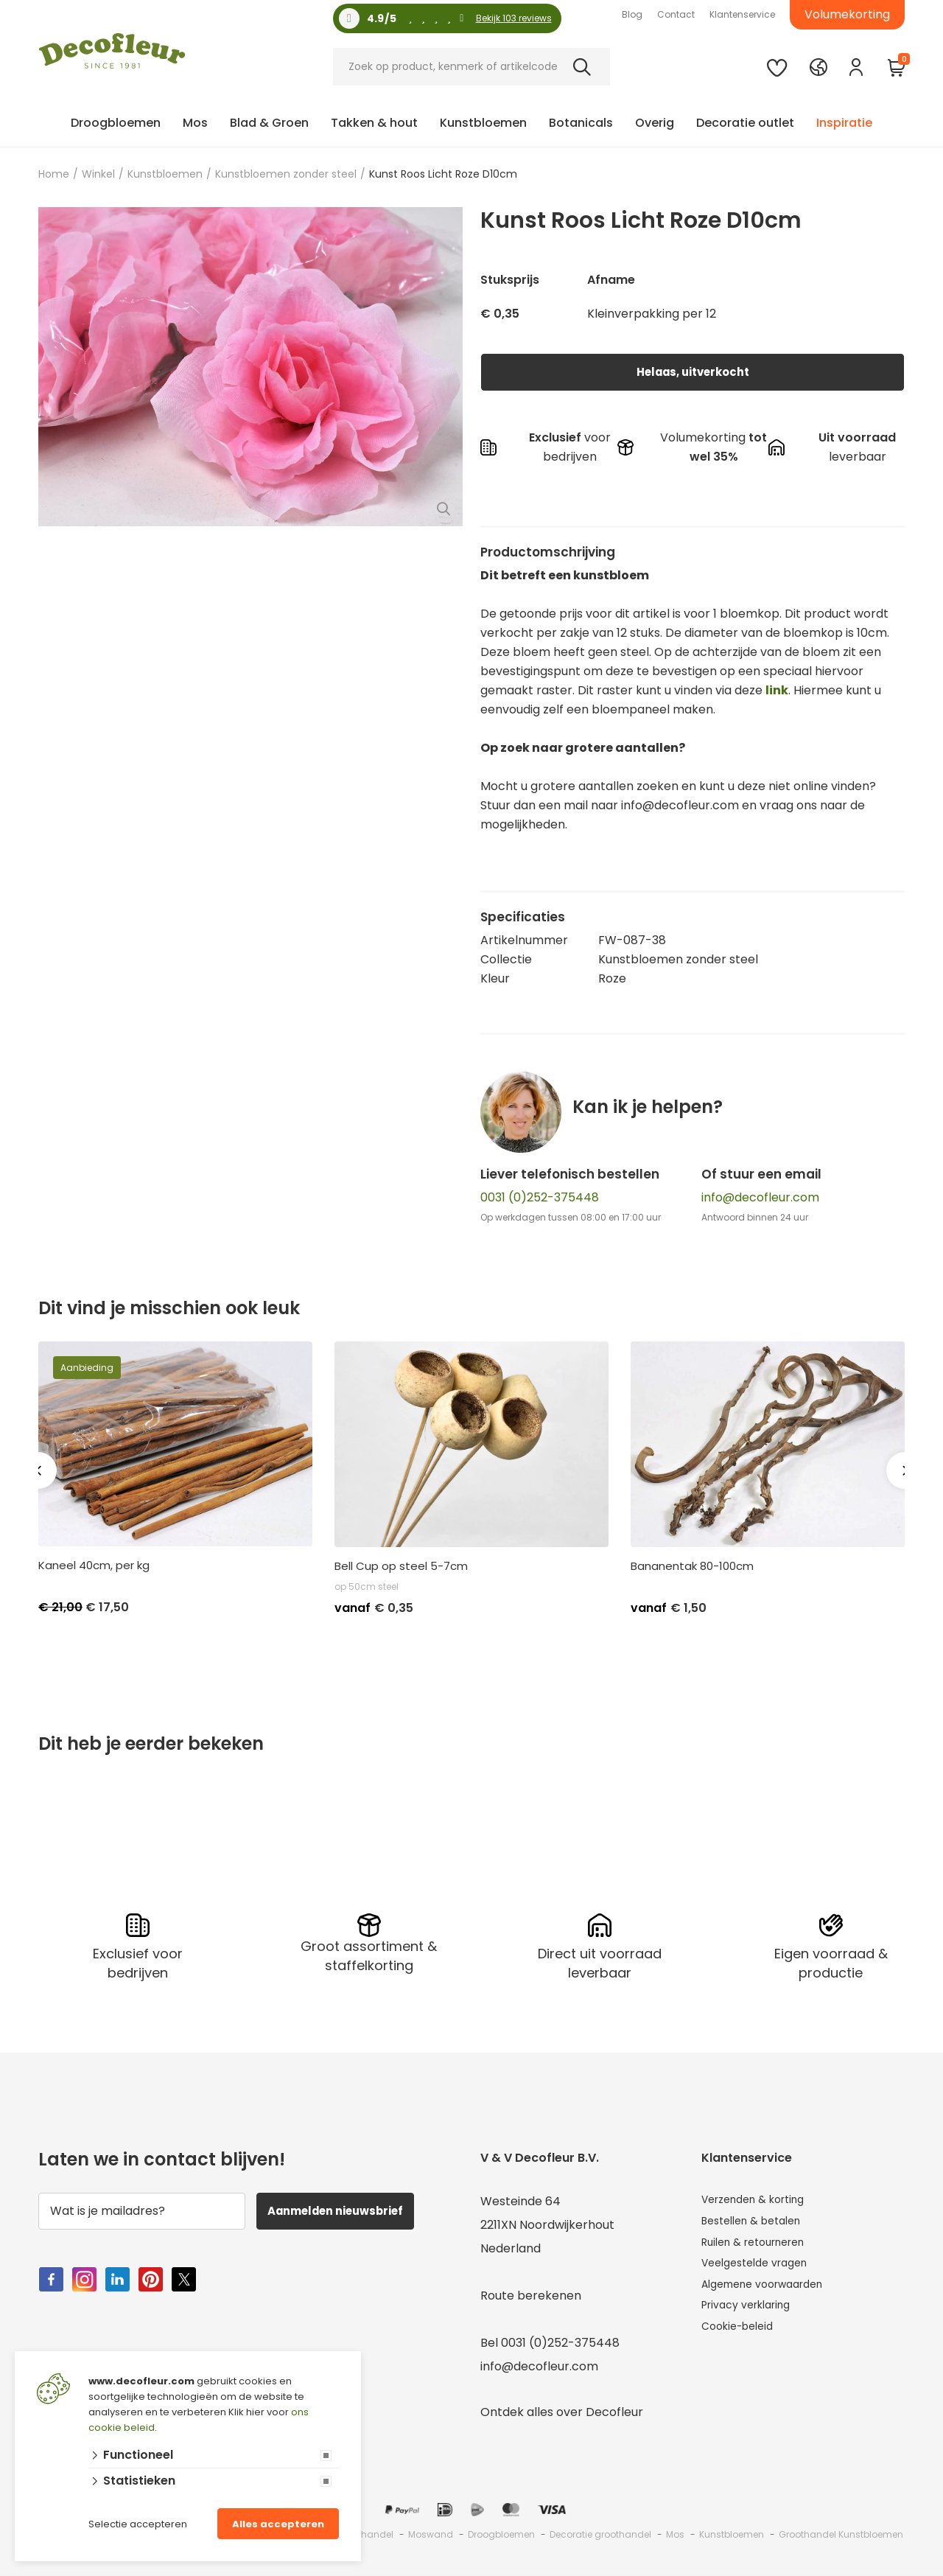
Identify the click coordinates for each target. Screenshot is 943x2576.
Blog (632, 14)
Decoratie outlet (745, 122)
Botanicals (581, 122)
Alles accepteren (278, 2524)
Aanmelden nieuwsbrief (346, 2208)
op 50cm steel (366, 1586)
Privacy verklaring (753, 2316)
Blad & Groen (269, 122)
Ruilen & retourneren (761, 2246)
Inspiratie (844, 122)
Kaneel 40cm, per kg (94, 1565)
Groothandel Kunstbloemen (841, 2532)
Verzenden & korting (761, 2199)
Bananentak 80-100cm (692, 1566)
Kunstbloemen (483, 122)
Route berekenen (530, 2293)
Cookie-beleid (742, 2340)
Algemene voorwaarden (771, 2293)
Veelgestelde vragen (761, 2269)
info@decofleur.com (760, 1197)
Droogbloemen (116, 122)
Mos (195, 122)
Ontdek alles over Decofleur (561, 2409)
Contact (676, 14)
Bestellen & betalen (758, 2222)
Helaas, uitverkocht (693, 371)
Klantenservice (742, 14)
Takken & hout (374, 122)
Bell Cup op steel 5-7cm (401, 1566)
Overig (654, 122)
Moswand (430, 2532)
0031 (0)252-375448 (539, 1197)
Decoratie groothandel (600, 2532)
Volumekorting (847, 14)
